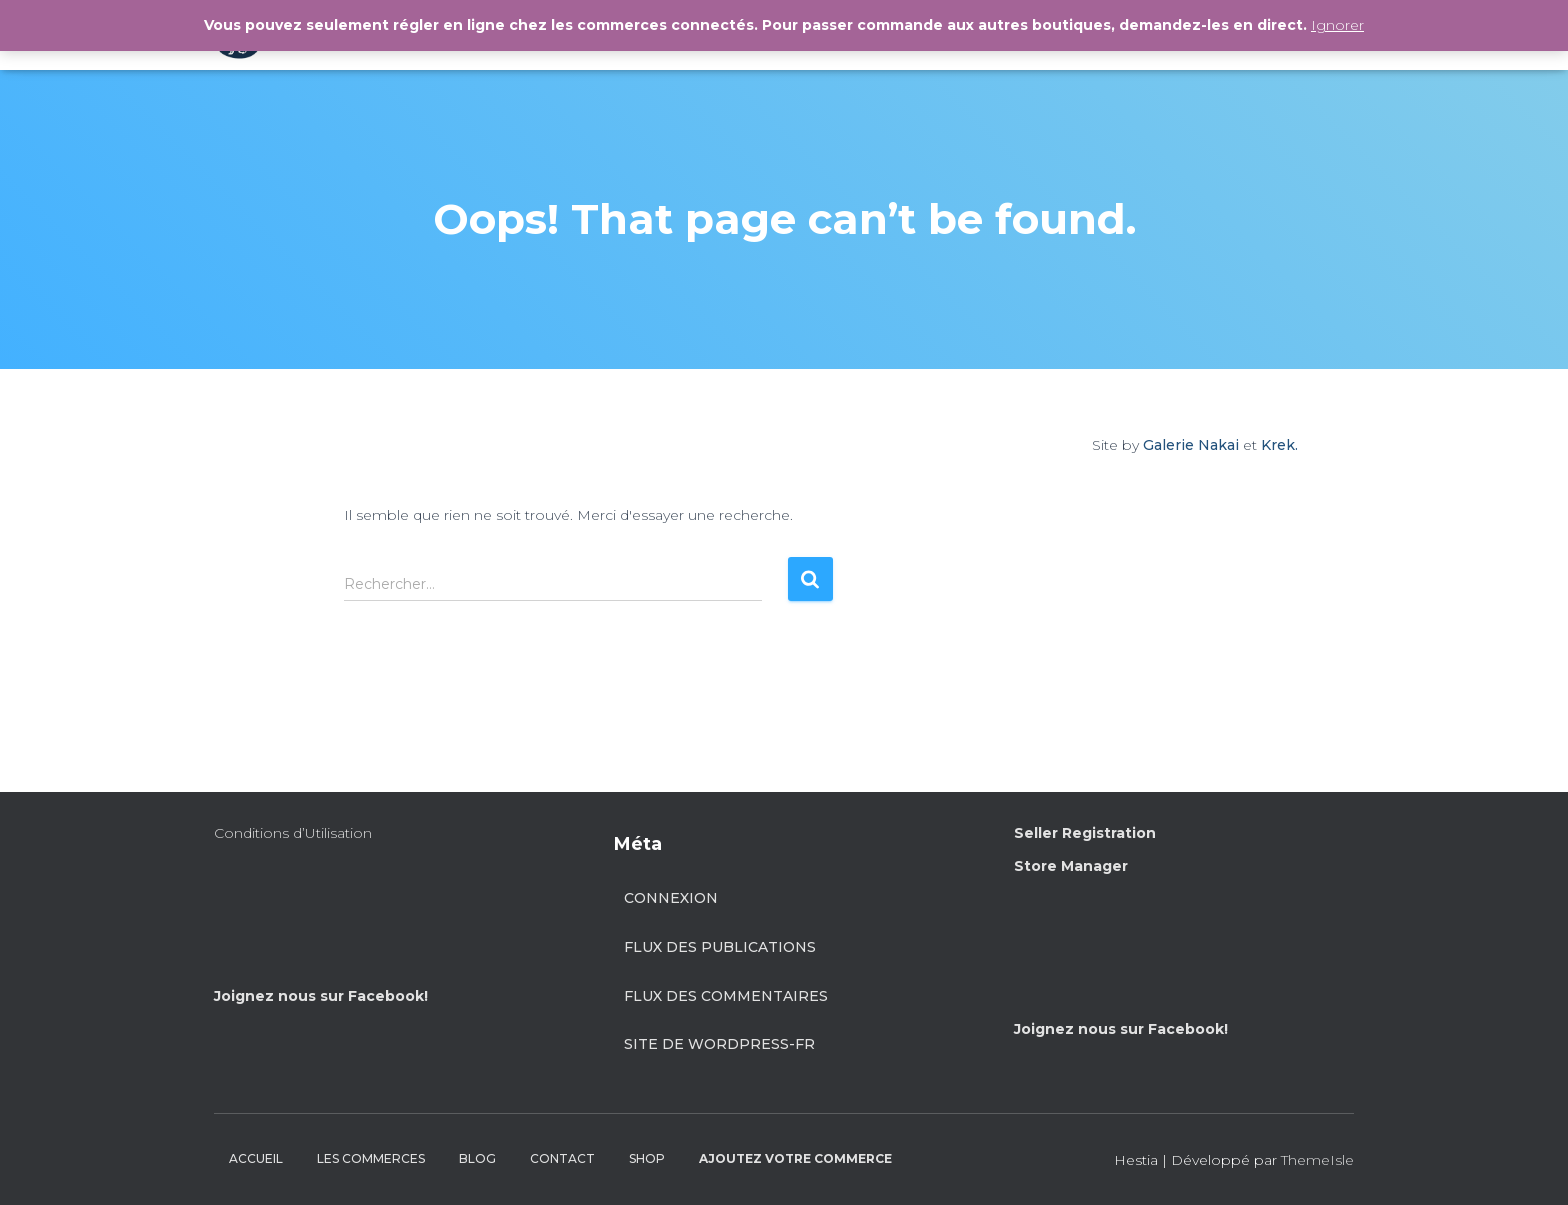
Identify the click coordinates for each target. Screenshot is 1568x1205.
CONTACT (562, 1158)
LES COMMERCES (371, 1158)
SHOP (647, 1158)
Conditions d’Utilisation (293, 833)
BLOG (477, 1158)
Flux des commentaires (726, 996)
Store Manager (1071, 866)
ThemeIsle (1317, 1160)
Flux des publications (720, 947)
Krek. (1279, 445)
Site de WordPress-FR (719, 1044)
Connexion (671, 898)
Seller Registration (1085, 833)
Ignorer (1337, 25)
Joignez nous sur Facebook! (321, 996)
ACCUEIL (256, 1158)
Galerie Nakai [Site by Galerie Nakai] (1191, 445)
